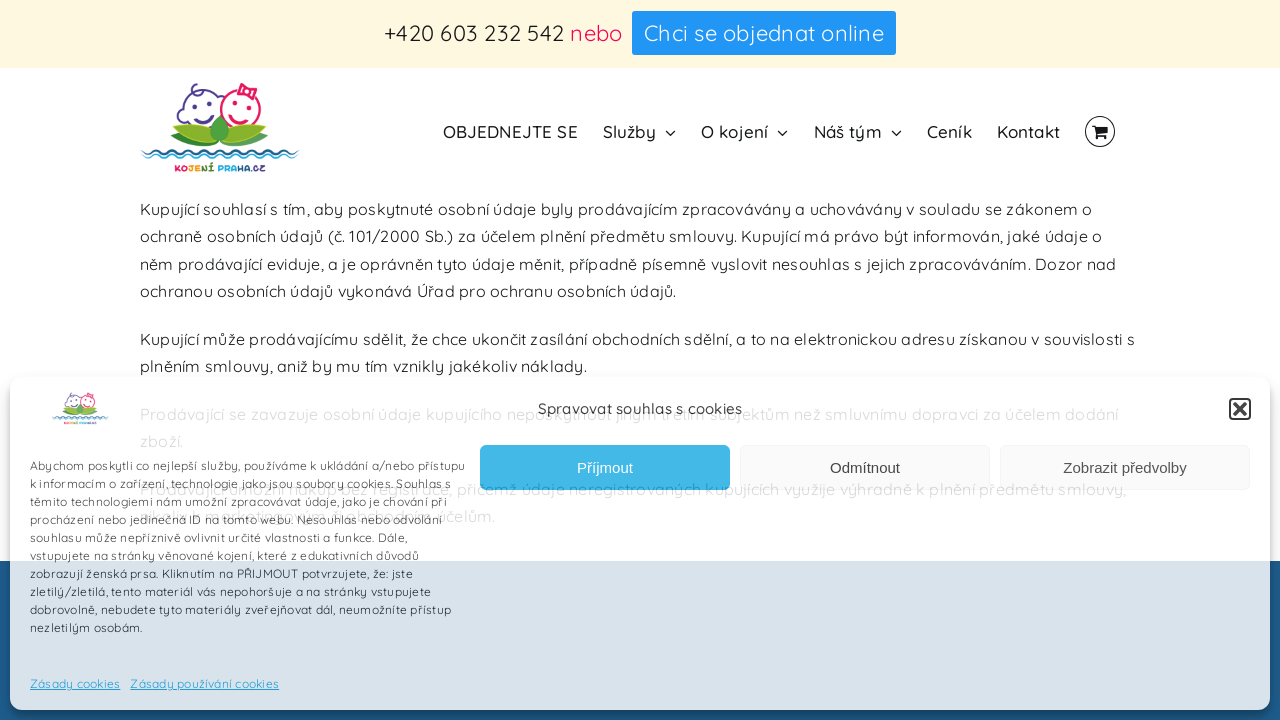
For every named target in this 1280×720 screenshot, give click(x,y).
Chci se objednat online (764, 33)
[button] (1240, 409)
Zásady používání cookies (204, 683)
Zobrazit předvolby (1124, 467)
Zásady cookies (75, 683)
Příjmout (605, 467)
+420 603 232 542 (474, 33)
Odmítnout (865, 467)
